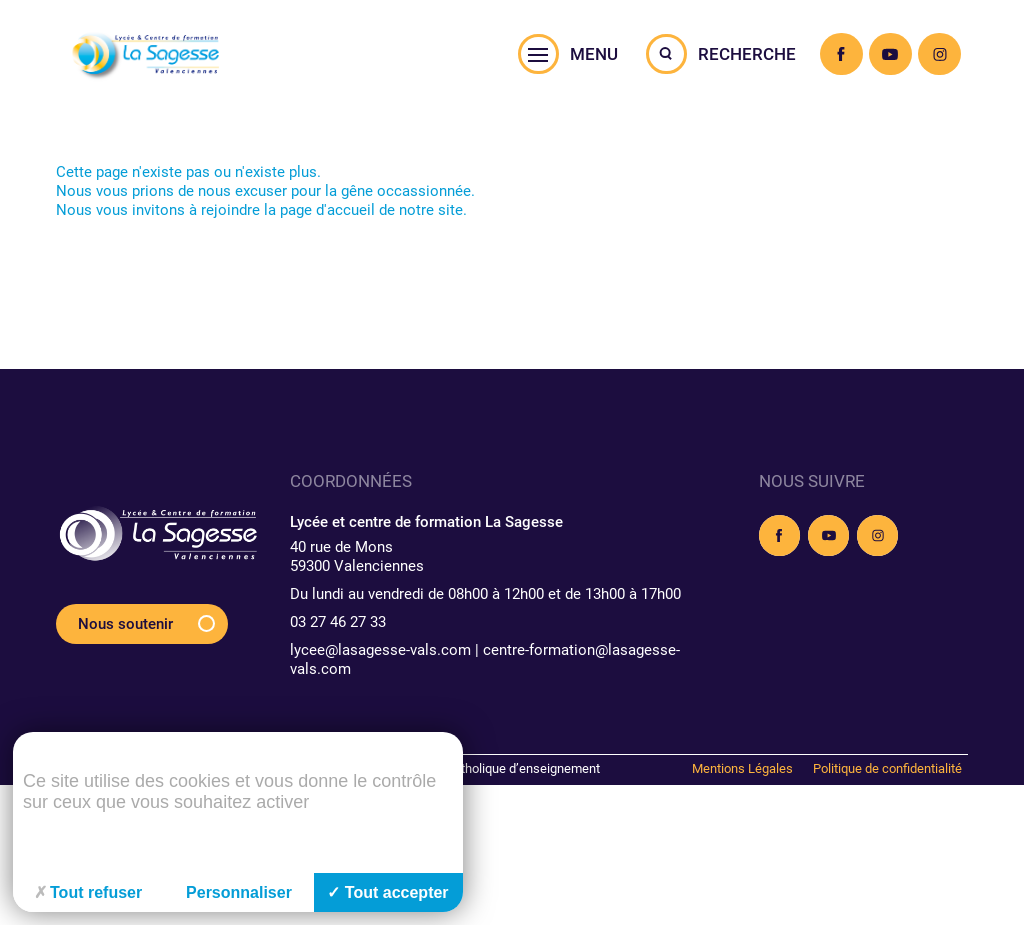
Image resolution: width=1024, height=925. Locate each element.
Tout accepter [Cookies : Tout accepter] (387, 892)
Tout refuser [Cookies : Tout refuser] (88, 892)
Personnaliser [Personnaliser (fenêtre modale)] (239, 892)
